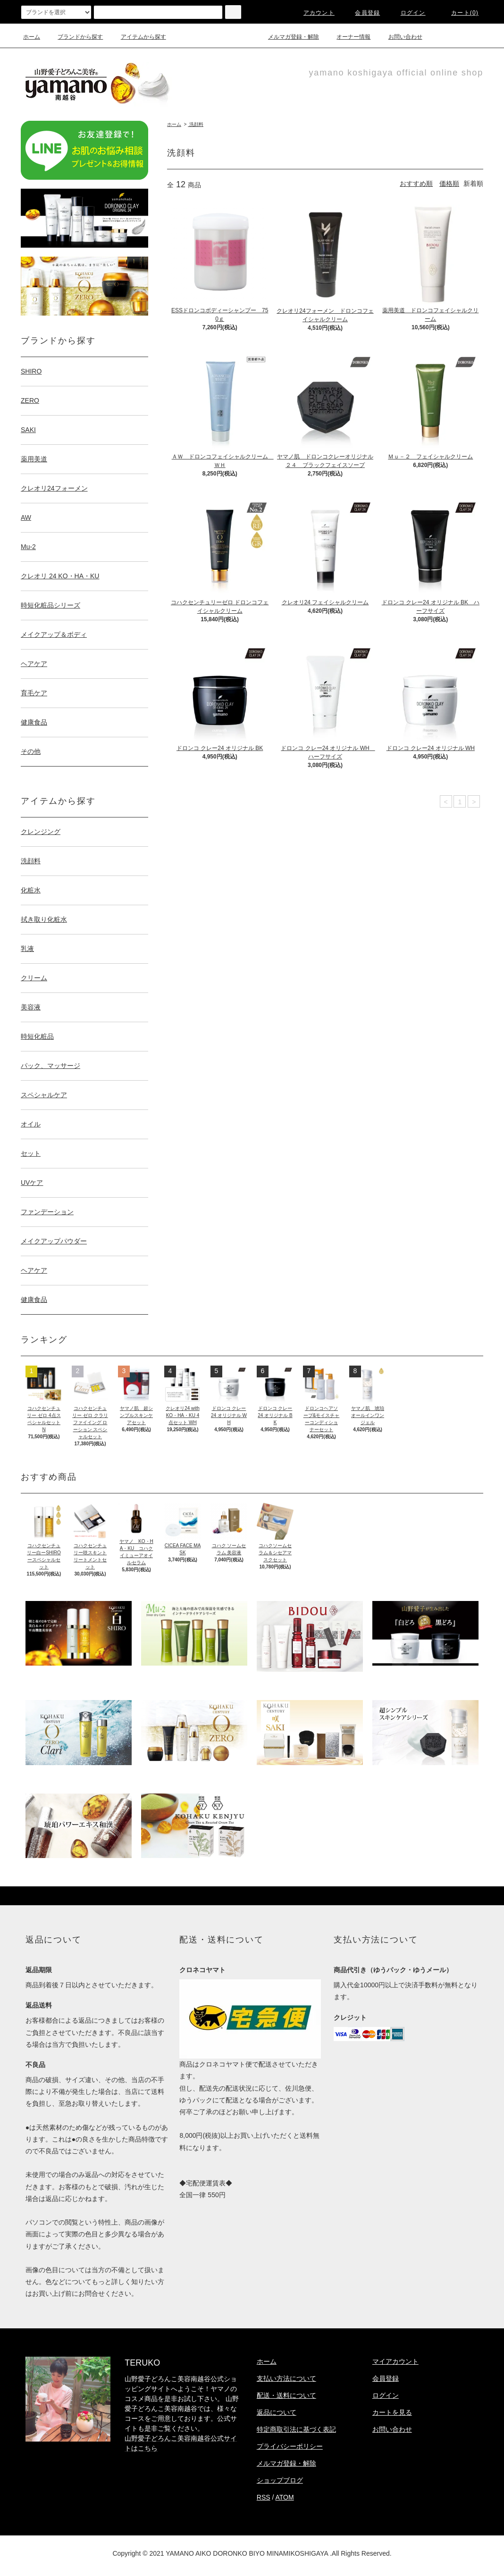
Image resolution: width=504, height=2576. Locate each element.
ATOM (285, 2497)
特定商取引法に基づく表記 (296, 2429)
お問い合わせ (399, 36)
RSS (263, 2497)
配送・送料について (286, 2395)
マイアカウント (395, 2361)
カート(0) (459, 12)
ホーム (31, 36)
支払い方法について (286, 2378)
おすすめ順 (416, 183)
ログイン (407, 12)
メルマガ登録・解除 (288, 36)
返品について (276, 2412)
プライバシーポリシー (290, 2446)
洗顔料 (195, 124)
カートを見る (392, 2412)
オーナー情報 (347, 36)
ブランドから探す (74, 36)
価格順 (449, 183)
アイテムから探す (137, 36)
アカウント (313, 12)
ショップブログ (280, 2480)
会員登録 (362, 12)
